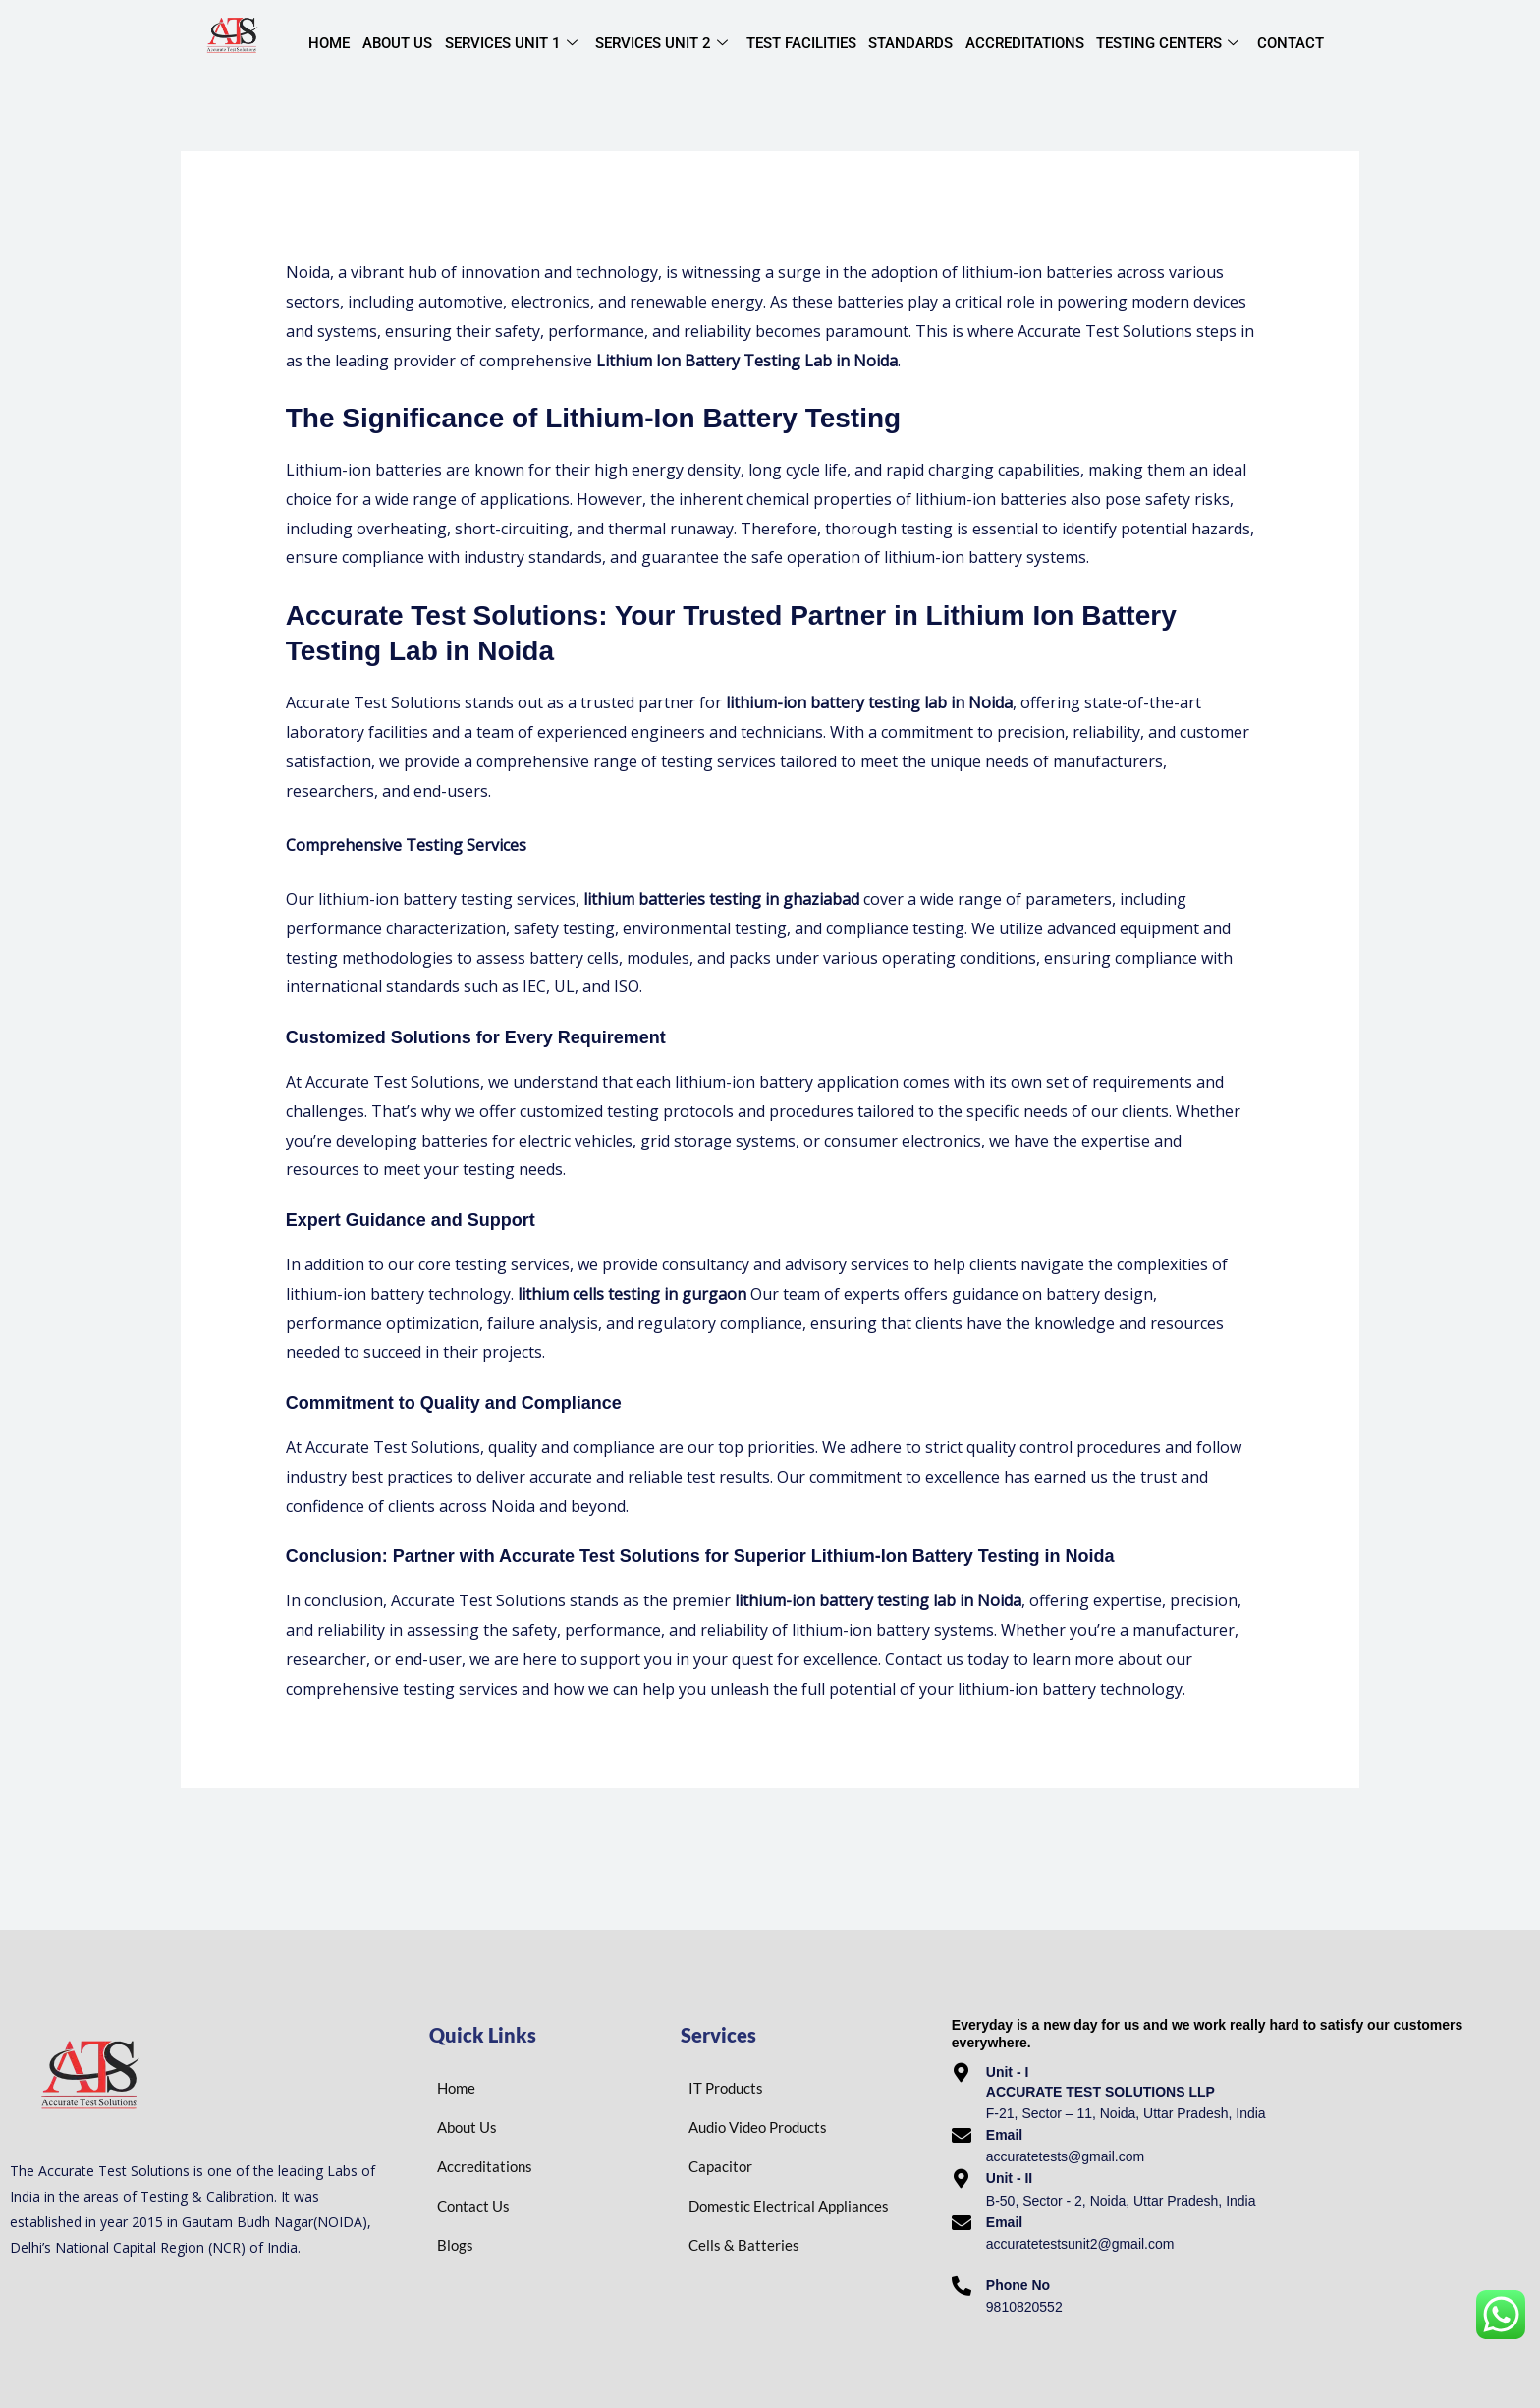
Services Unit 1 (509, 44)
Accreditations (1021, 43)
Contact (1285, 43)
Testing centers (1163, 44)
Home (329, 43)
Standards (907, 43)
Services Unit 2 (659, 44)
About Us (396, 43)
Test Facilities (798, 43)
